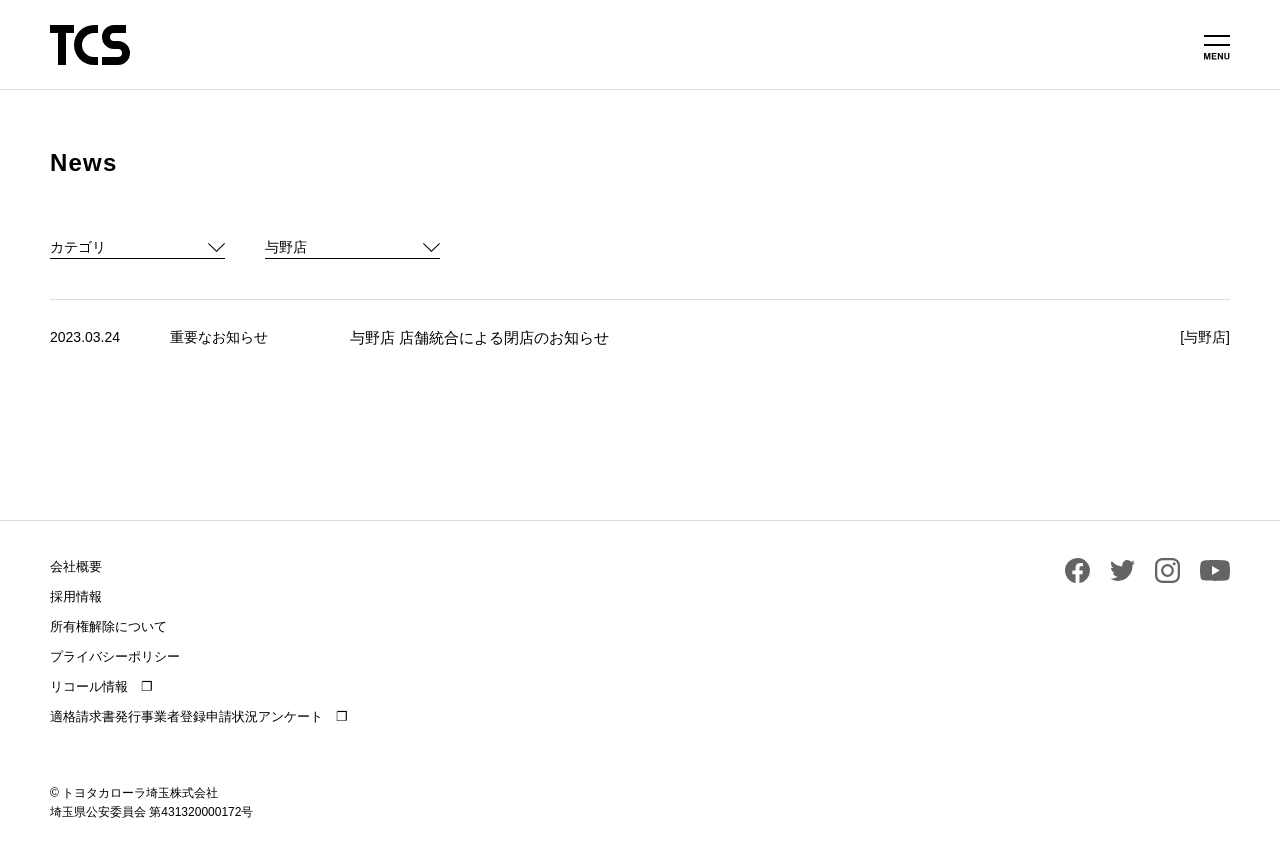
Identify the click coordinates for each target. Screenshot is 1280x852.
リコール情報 (89, 686)
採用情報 (76, 596)
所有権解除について (108, 626)
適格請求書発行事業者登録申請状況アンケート (186, 716)
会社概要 (76, 566)
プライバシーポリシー (115, 656)
